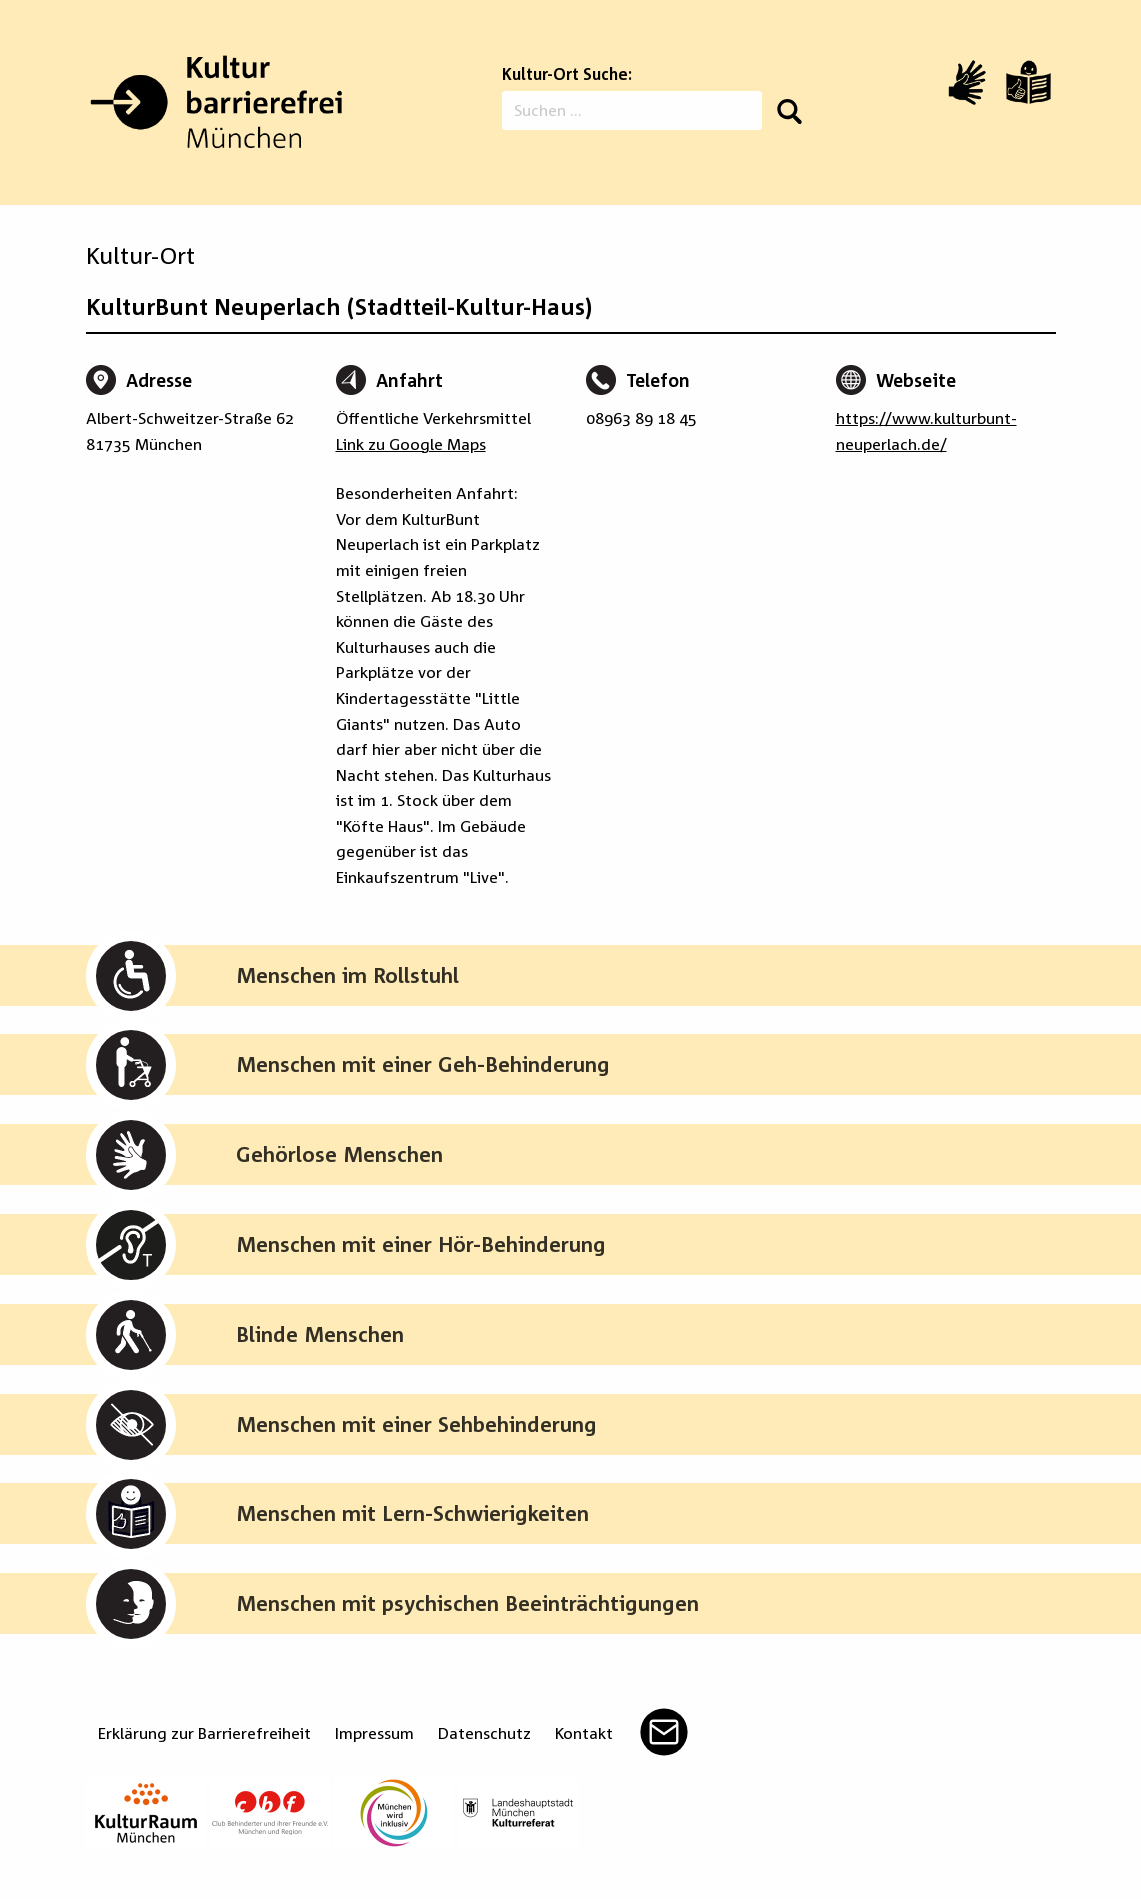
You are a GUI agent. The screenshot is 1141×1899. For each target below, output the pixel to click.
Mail (664, 1732)
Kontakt (584, 1733)
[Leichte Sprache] (1028, 82)
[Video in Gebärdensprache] (967, 82)
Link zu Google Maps (411, 444)
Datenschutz (484, 1733)
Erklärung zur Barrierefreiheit (204, 1733)
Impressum (374, 1733)
